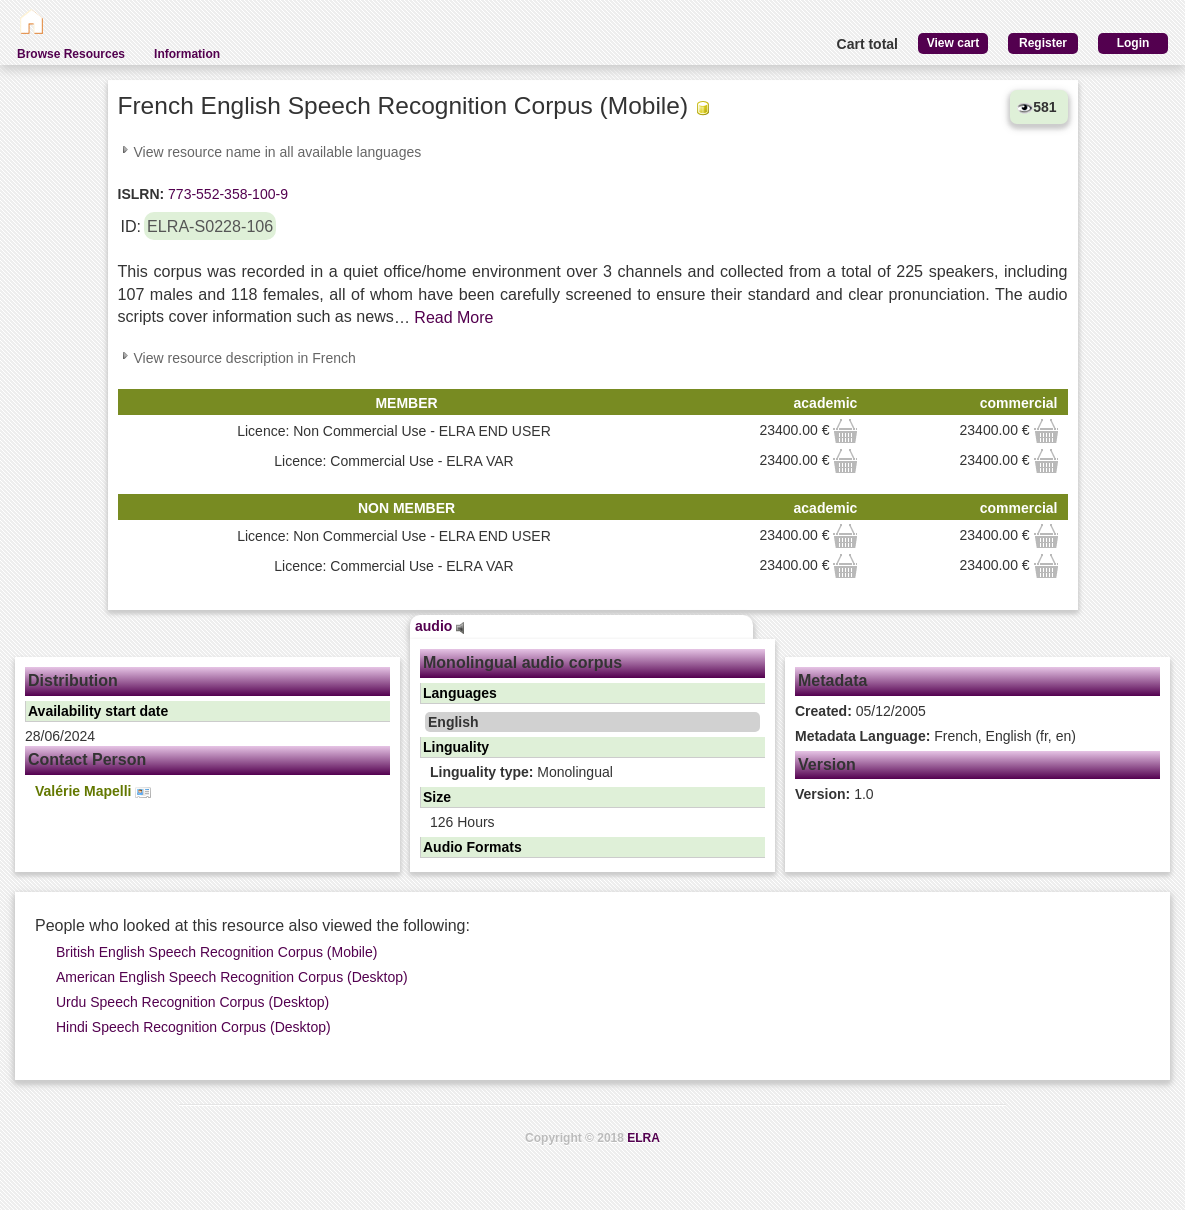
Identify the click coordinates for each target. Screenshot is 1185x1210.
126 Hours (462, 822)
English (453, 722)
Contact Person (87, 759)
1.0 (834, 794)
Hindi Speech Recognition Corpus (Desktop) (193, 1027)
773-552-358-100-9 (226, 194)
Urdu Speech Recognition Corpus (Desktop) (192, 1002)
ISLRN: (141, 194)
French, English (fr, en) (935, 736)
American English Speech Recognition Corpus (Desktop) (232, 977)
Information (187, 54)
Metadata (832, 680)
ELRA (643, 1138)
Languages (460, 693)
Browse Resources (71, 54)
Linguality (456, 747)
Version (827, 764)
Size (437, 797)
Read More (453, 317)
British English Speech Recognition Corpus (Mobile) (216, 952)
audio (440, 626)
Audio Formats (472, 847)
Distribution (73, 680)
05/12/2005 (860, 711)
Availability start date (98, 711)
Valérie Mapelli (93, 791)
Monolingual (521, 772)
